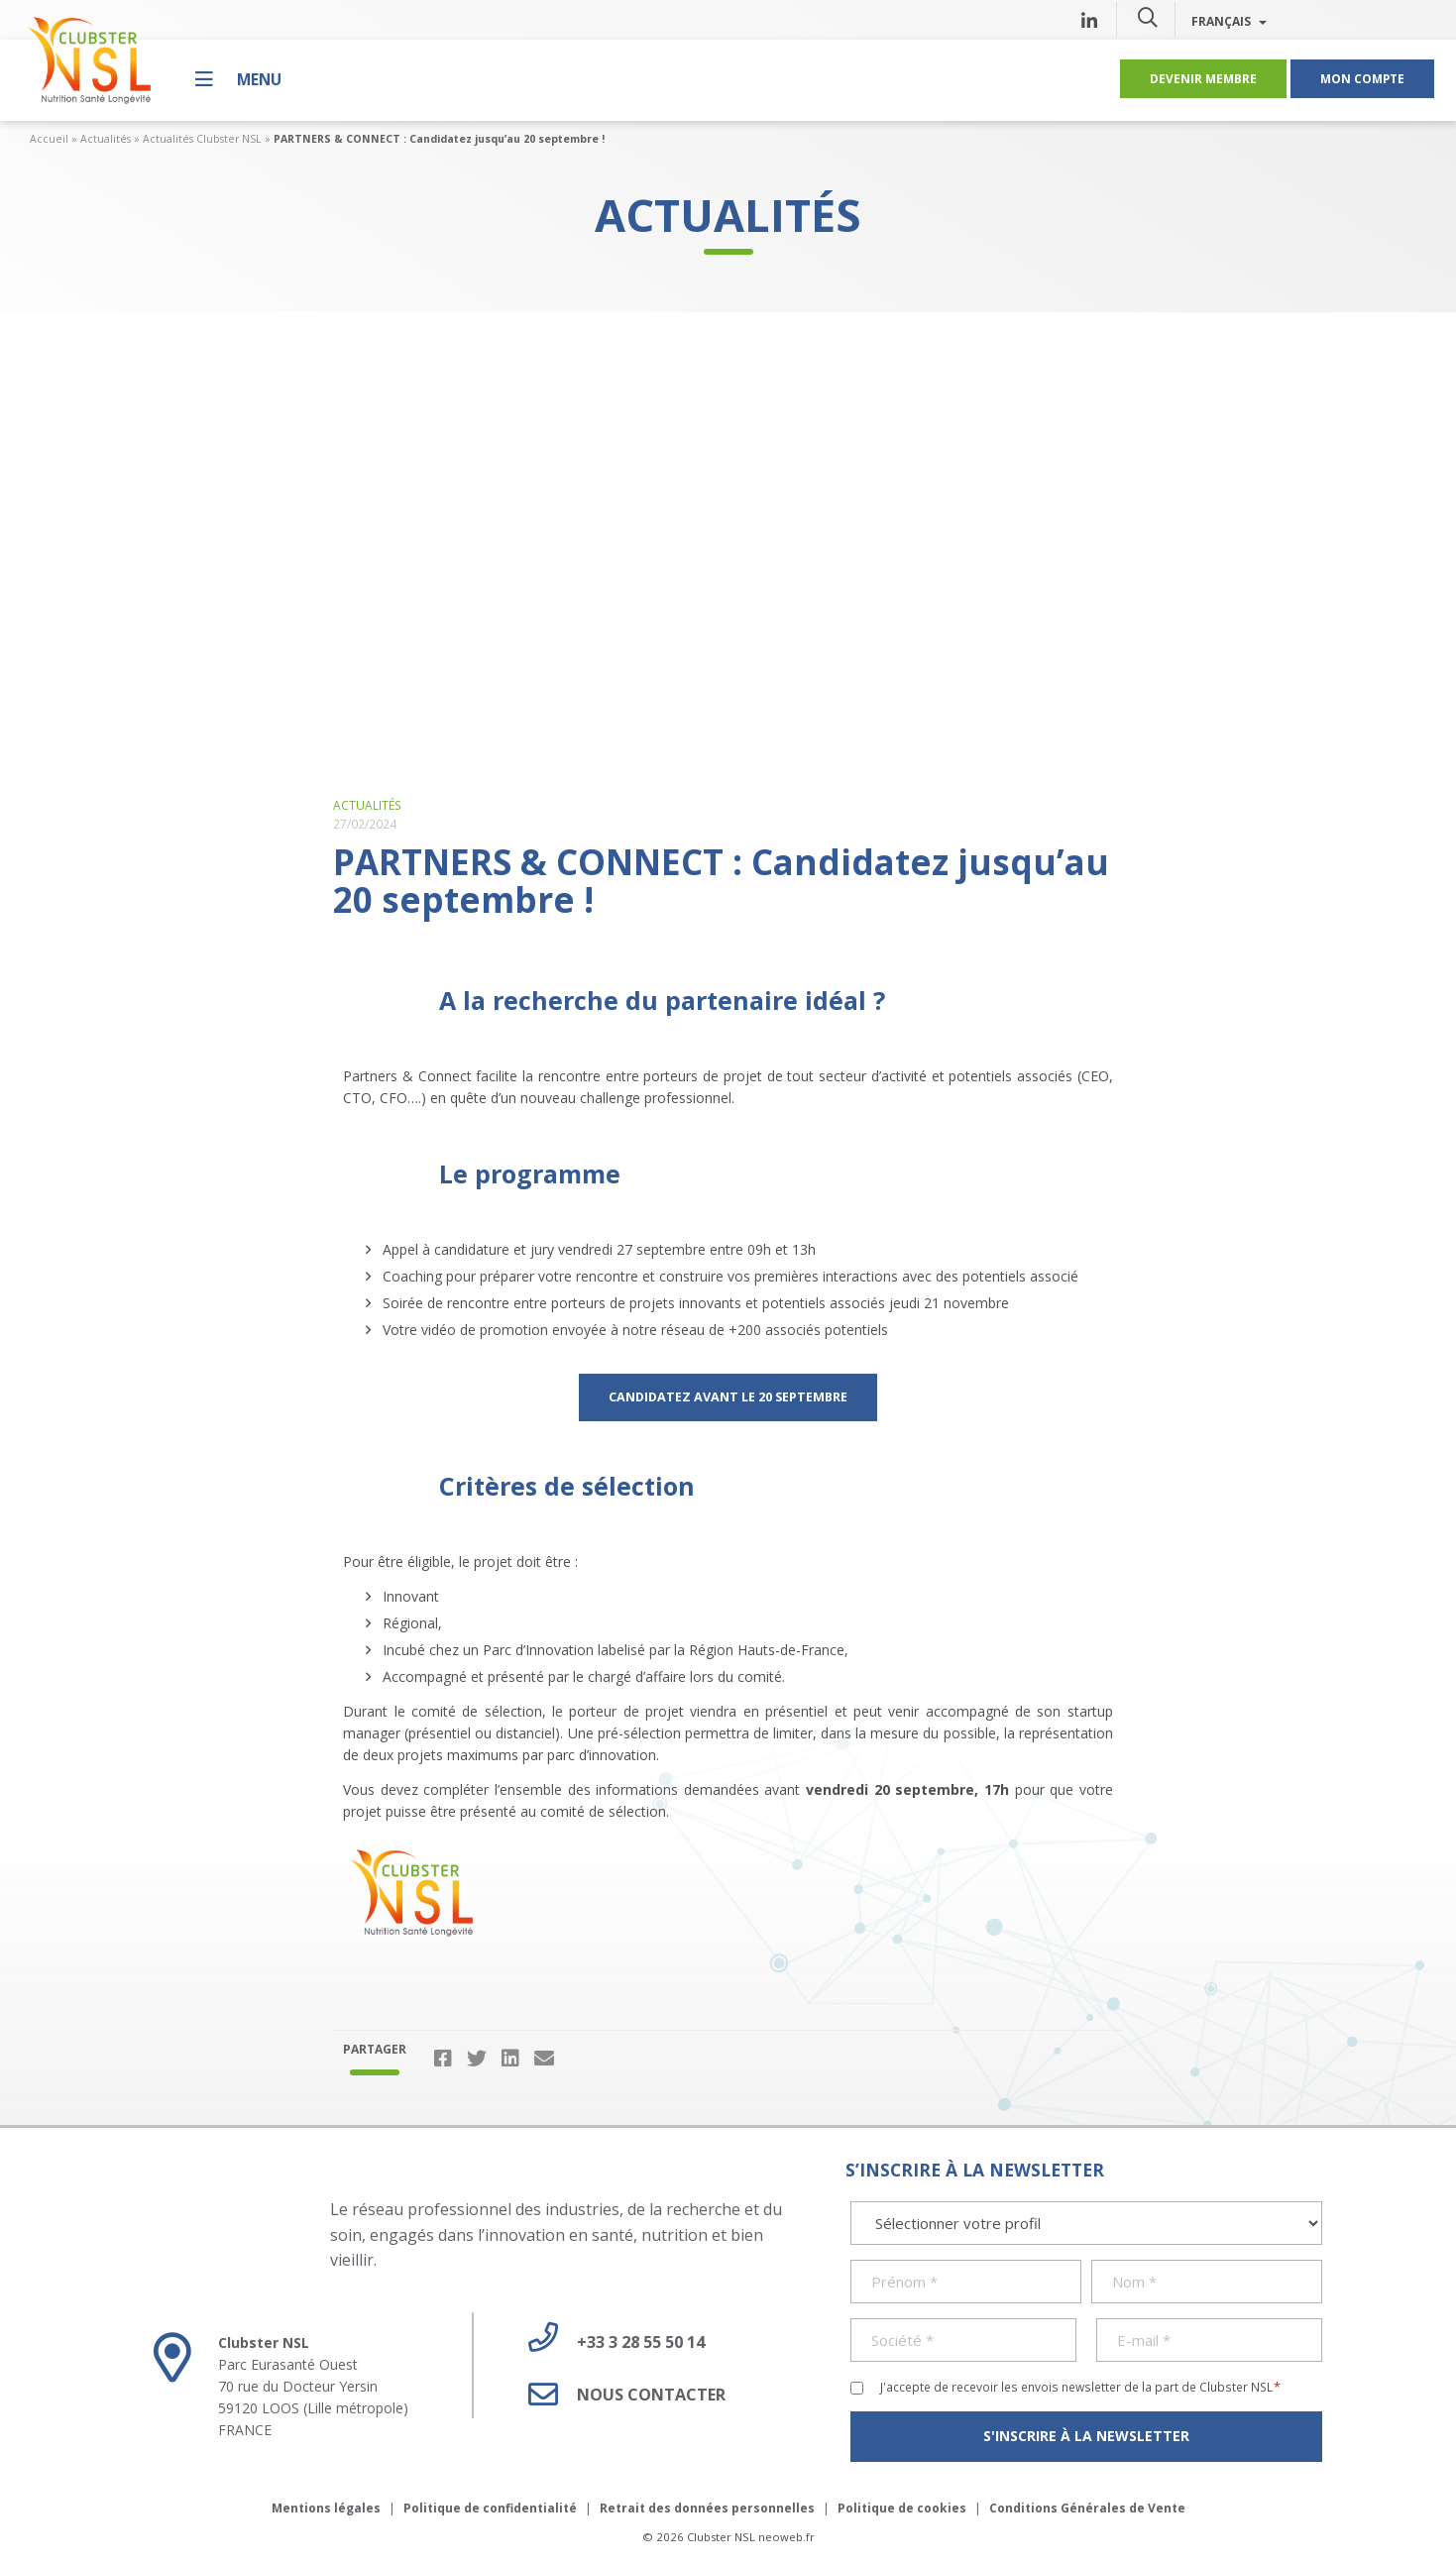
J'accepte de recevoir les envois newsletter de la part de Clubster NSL (1081, 2387)
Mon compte (1362, 78)
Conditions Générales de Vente (1087, 2508)
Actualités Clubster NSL (202, 139)
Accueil (49, 139)
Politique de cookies (902, 2508)
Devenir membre (1203, 78)
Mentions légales (326, 2508)
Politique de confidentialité (490, 2508)
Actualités (105, 139)
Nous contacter (619, 2394)
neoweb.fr (786, 2536)
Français (1229, 21)
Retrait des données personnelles (707, 2508)
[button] (1148, 17)
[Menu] (238, 78)
